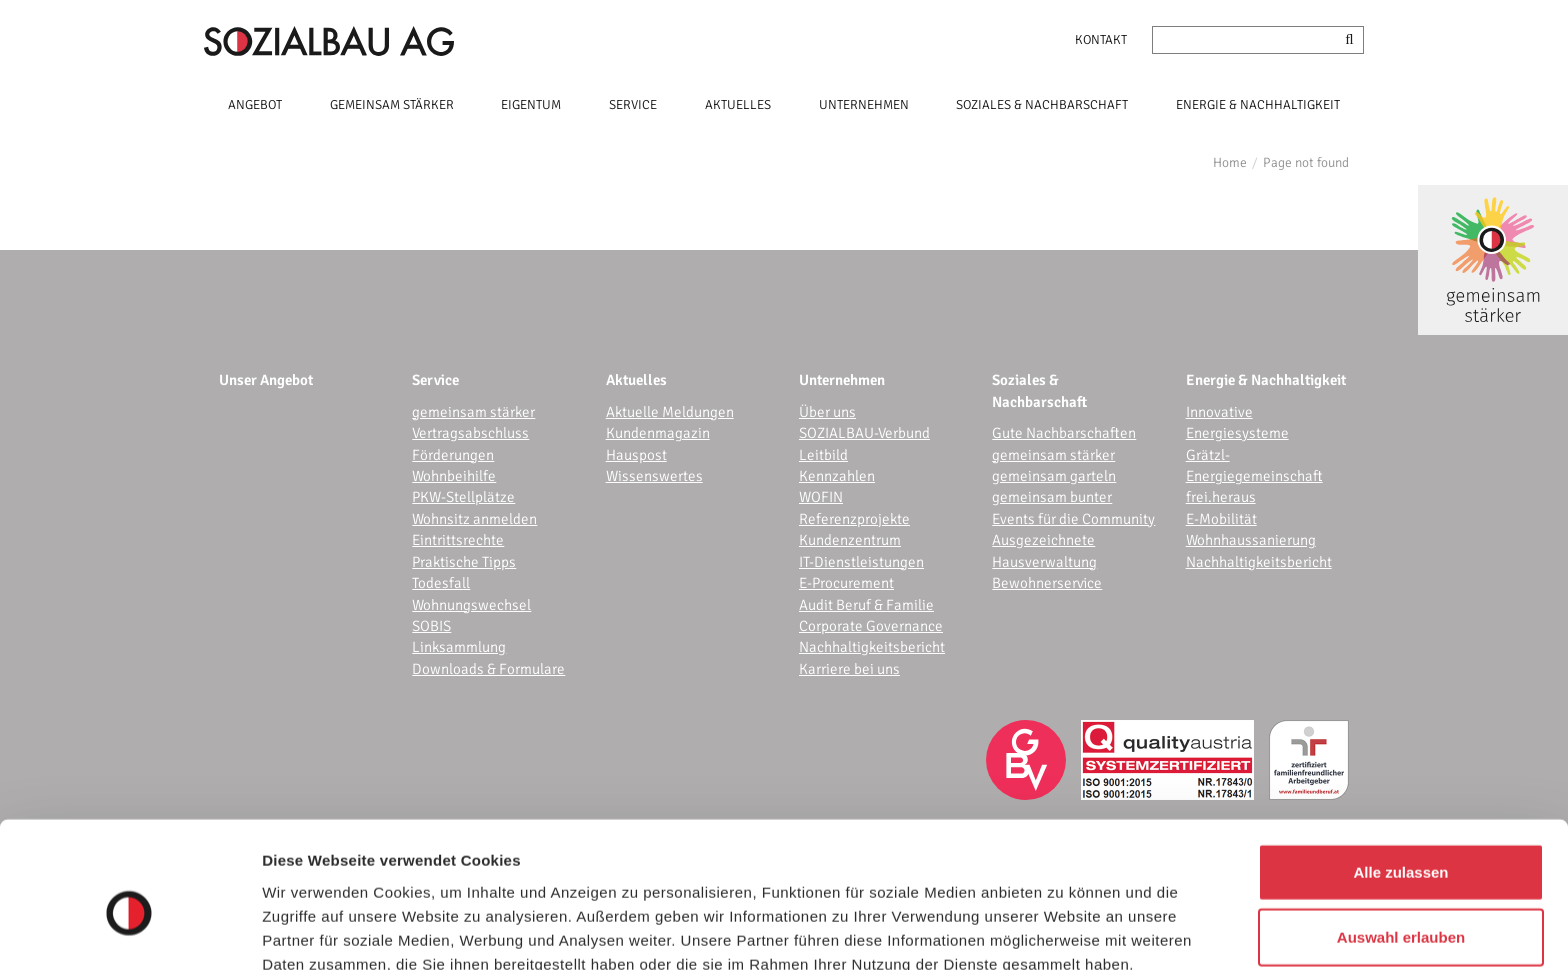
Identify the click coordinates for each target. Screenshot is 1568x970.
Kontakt (1101, 40)
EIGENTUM (531, 105)
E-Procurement (846, 583)
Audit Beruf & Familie (866, 605)
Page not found (1306, 162)
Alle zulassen (1400, 773)
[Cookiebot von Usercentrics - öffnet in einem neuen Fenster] (129, 931)
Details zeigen (1063, 930)
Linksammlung (459, 647)
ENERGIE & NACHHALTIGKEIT (1258, 105)
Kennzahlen (837, 476)
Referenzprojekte (854, 519)
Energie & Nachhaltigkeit (1266, 380)
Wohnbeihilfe (454, 476)
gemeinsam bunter (1052, 497)
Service (435, 380)
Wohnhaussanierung (1251, 540)
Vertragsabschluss (470, 433)
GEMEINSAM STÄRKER (392, 105)
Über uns (827, 412)
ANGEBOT (255, 105)
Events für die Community (1073, 519)
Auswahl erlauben (1401, 839)
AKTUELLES (738, 105)
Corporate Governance (871, 626)
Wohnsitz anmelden (474, 519)
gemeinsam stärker (473, 412)
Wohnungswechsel (471, 605)
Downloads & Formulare (488, 669)
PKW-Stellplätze (463, 497)
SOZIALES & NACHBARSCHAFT (1042, 105)
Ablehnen (1401, 904)
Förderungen (453, 455)
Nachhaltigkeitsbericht (872, 647)
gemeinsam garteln (1054, 476)
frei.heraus (1221, 497)
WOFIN (821, 497)
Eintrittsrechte (458, 540)
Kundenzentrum (850, 540)
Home (1230, 162)
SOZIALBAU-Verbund (864, 433)
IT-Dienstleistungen (861, 562)
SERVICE (633, 105)
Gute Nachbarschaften (1064, 433)
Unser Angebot (266, 380)
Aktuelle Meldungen (670, 412)
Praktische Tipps (464, 562)
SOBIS (431, 626)
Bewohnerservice (1047, 583)
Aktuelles (636, 380)
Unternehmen (842, 380)
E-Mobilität (1221, 519)
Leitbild (823, 455)
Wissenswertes (654, 476)
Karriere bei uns (849, 669)
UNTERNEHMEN (864, 105)
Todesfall (441, 583)
